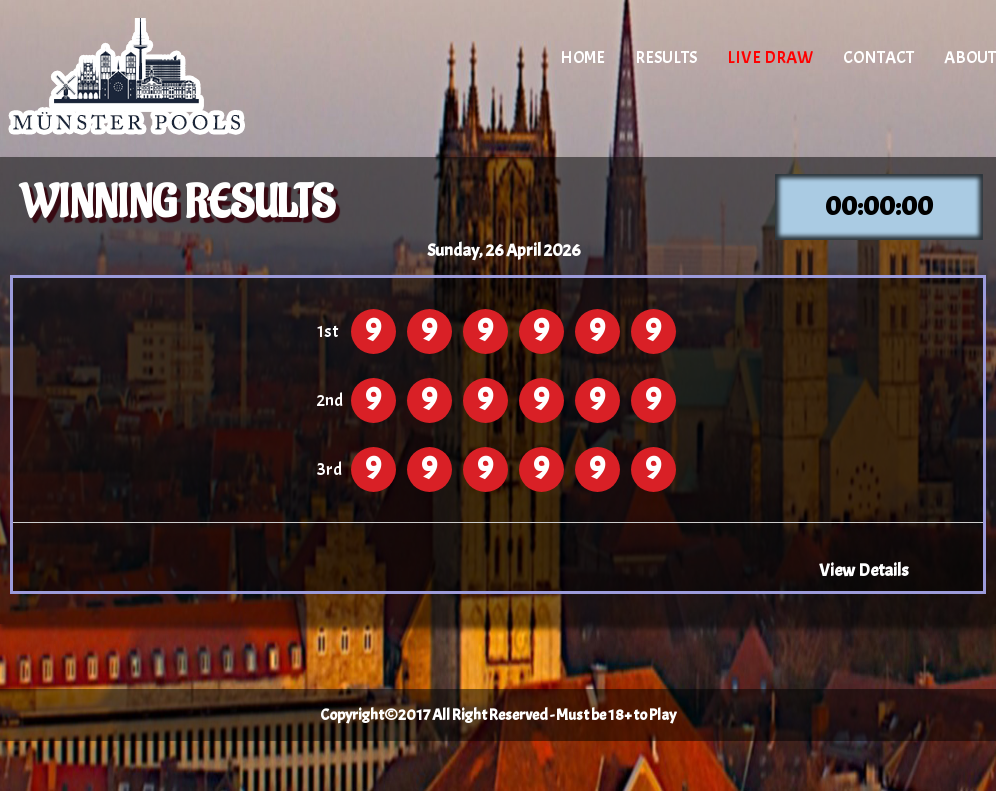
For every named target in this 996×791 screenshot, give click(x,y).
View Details (864, 570)
